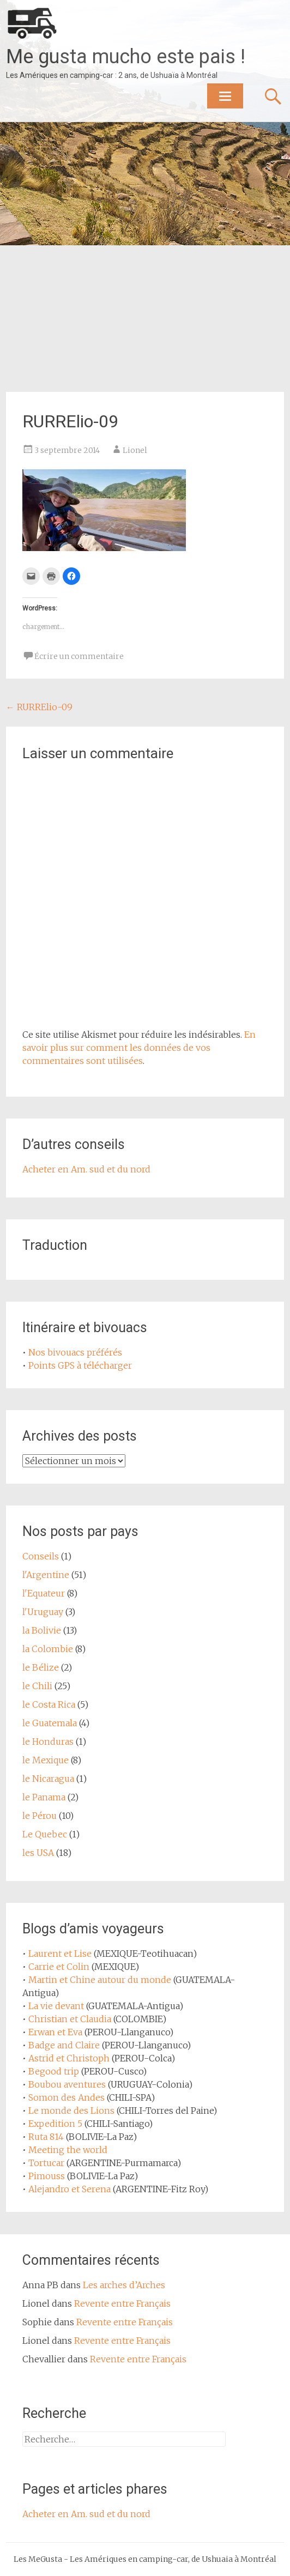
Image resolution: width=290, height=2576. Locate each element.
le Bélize (40, 1667)
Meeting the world (67, 2149)
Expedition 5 (55, 2123)
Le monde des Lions (71, 2110)
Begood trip (53, 2071)
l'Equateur (43, 1593)
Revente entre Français (122, 2303)
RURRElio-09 (39, 707)
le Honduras (48, 1741)
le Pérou (39, 1815)
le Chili (37, 1685)
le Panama (43, 1797)
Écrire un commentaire (79, 656)
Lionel (135, 450)
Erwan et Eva (55, 2032)
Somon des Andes (66, 2097)
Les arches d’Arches (124, 2284)
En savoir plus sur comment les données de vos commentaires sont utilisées (139, 1047)
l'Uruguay (42, 1611)
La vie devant (56, 2005)
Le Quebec (44, 1834)
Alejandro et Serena (69, 2189)
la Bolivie (41, 1630)
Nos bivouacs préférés (75, 1352)
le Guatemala (49, 1723)
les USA (38, 1852)
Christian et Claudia (69, 2018)
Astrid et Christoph (69, 2058)
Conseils (40, 1556)
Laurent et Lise (60, 1953)
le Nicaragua (48, 1778)
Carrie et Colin (58, 1966)
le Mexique (45, 1760)
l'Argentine (45, 1574)
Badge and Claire (64, 2045)
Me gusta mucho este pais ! (125, 56)
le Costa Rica (48, 1704)
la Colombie (47, 1648)
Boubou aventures (67, 2084)
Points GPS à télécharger (80, 1365)
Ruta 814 (46, 2136)
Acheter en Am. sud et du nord (86, 1169)
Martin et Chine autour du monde (99, 1979)
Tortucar (46, 2162)
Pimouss (46, 2175)
